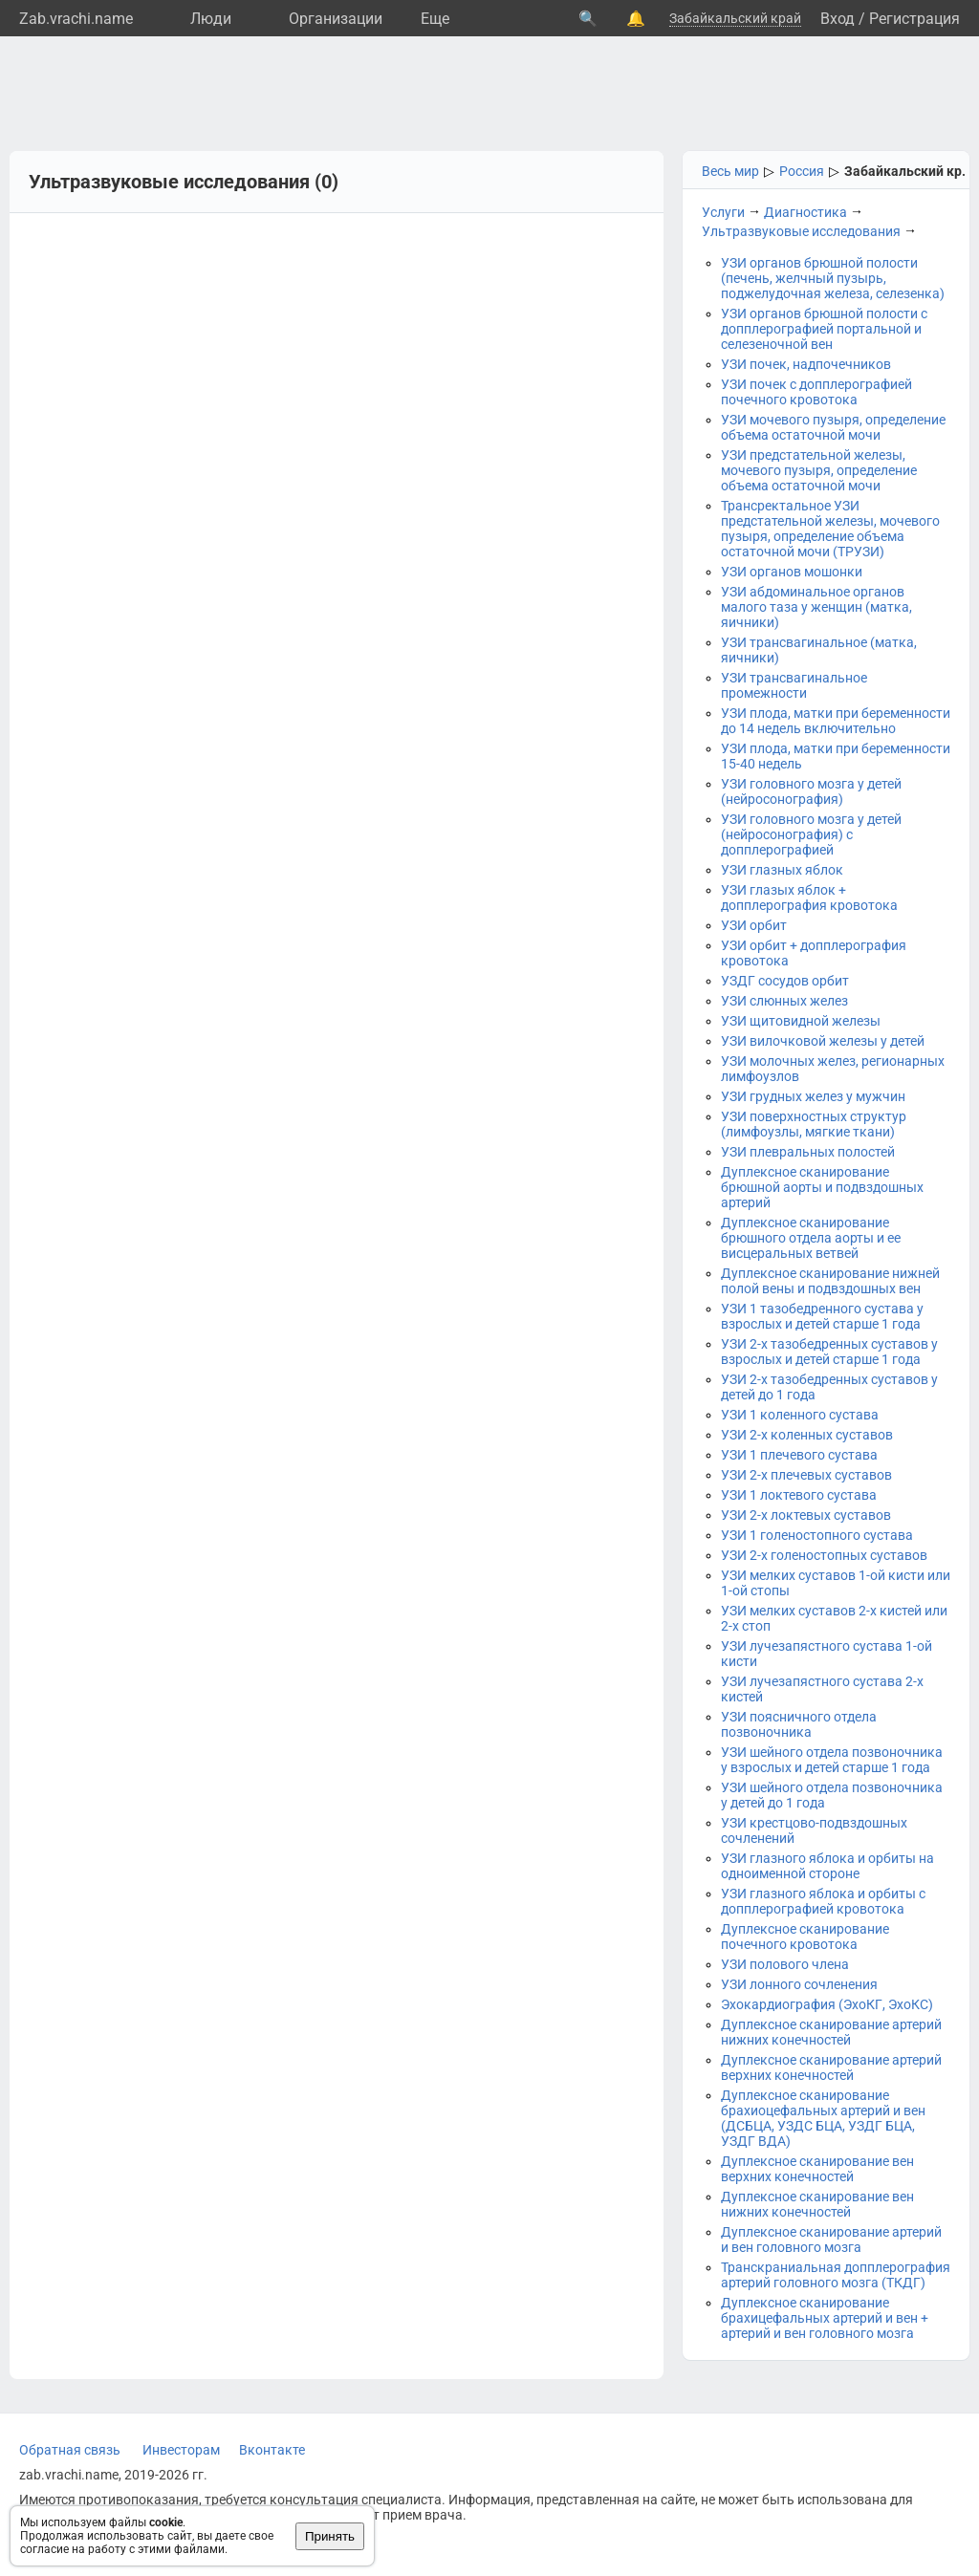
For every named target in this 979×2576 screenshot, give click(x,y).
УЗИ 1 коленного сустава (800, 1414)
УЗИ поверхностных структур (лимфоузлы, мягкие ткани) (813, 1124)
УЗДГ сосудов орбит (785, 980)
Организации (335, 19)
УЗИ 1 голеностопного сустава (817, 1535)
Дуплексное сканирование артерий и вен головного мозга (831, 2239)
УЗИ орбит (754, 925)
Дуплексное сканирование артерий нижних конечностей (831, 2032)
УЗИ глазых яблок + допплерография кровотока (809, 897)
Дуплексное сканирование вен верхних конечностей (817, 2169)
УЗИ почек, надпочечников (806, 364)
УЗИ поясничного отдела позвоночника (799, 1724)
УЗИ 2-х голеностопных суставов (824, 1555)
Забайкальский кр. (905, 171)
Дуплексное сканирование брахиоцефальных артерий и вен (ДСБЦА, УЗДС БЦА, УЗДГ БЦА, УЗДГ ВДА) (823, 2118)
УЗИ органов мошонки (791, 571)
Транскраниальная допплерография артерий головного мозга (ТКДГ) (835, 2275)
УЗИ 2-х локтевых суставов (806, 1515)
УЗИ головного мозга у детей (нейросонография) (811, 791)
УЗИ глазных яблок (782, 869)
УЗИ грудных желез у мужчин (813, 1096)
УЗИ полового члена (785, 1964)
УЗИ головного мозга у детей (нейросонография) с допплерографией (811, 834)
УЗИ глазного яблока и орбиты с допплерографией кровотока (823, 1901)
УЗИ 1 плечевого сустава (799, 1454)
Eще (435, 19)
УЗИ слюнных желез (784, 1000)
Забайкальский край (735, 18)
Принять (330, 2536)
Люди (210, 19)
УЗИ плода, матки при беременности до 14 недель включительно (835, 720)
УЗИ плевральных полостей (808, 1151)
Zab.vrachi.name (76, 19)
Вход (837, 19)
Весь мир (730, 171)
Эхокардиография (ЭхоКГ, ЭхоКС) (827, 2004)
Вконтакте (272, 2449)
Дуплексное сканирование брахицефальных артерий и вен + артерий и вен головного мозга (824, 2318)
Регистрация (914, 19)
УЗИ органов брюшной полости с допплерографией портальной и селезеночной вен (824, 329)
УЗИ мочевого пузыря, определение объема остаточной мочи (833, 427)
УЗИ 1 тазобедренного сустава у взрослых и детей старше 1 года (822, 1316)
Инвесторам (181, 2449)
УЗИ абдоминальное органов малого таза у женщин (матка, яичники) (816, 607)
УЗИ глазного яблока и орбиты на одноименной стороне (827, 1866)
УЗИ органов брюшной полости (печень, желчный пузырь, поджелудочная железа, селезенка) (833, 278)
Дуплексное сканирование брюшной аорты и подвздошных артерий (822, 1187)
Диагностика (805, 212)
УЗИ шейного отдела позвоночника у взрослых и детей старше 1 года (832, 1759)
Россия (801, 171)
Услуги (723, 212)
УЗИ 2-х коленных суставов (807, 1434)
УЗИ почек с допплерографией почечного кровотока (816, 392)
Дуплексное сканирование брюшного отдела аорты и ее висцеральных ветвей (811, 1238)
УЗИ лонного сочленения (799, 1984)
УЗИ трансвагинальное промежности (794, 685)
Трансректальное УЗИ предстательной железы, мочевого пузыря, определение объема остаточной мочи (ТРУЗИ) (830, 528)
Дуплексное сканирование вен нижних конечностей (817, 2204)
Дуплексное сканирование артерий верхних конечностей (831, 2067)
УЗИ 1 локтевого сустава (799, 1495)
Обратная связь (69, 2449)
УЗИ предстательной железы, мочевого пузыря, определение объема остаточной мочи (819, 470)
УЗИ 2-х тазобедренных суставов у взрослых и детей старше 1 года (829, 1351)
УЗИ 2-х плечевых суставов (806, 1475)
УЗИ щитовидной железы (801, 1020)
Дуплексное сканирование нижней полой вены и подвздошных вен (830, 1281)
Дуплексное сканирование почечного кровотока (805, 1936)
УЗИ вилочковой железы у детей (823, 1041)
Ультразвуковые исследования (801, 231)
